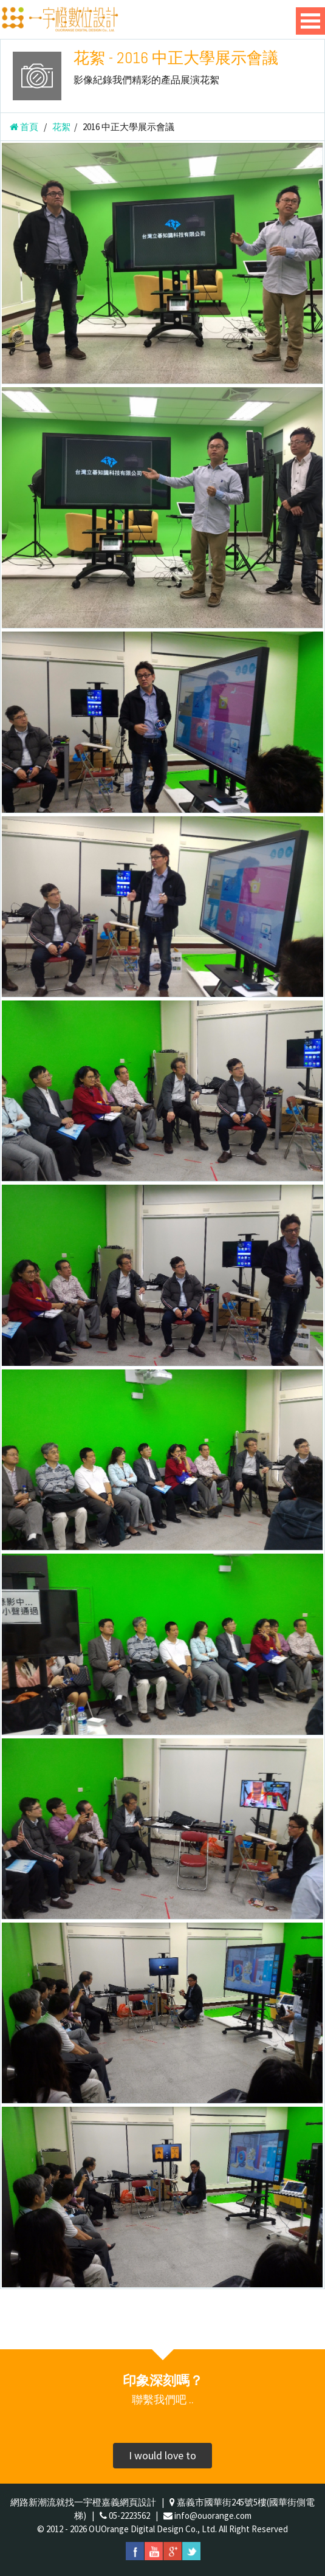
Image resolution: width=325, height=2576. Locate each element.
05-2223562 (129, 2515)
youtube (154, 2551)
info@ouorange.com (212, 2515)
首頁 (24, 126)
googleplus (172, 2551)
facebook (135, 2551)
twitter (191, 2551)
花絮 (61, 126)
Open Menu (310, 21)
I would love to (162, 2455)
